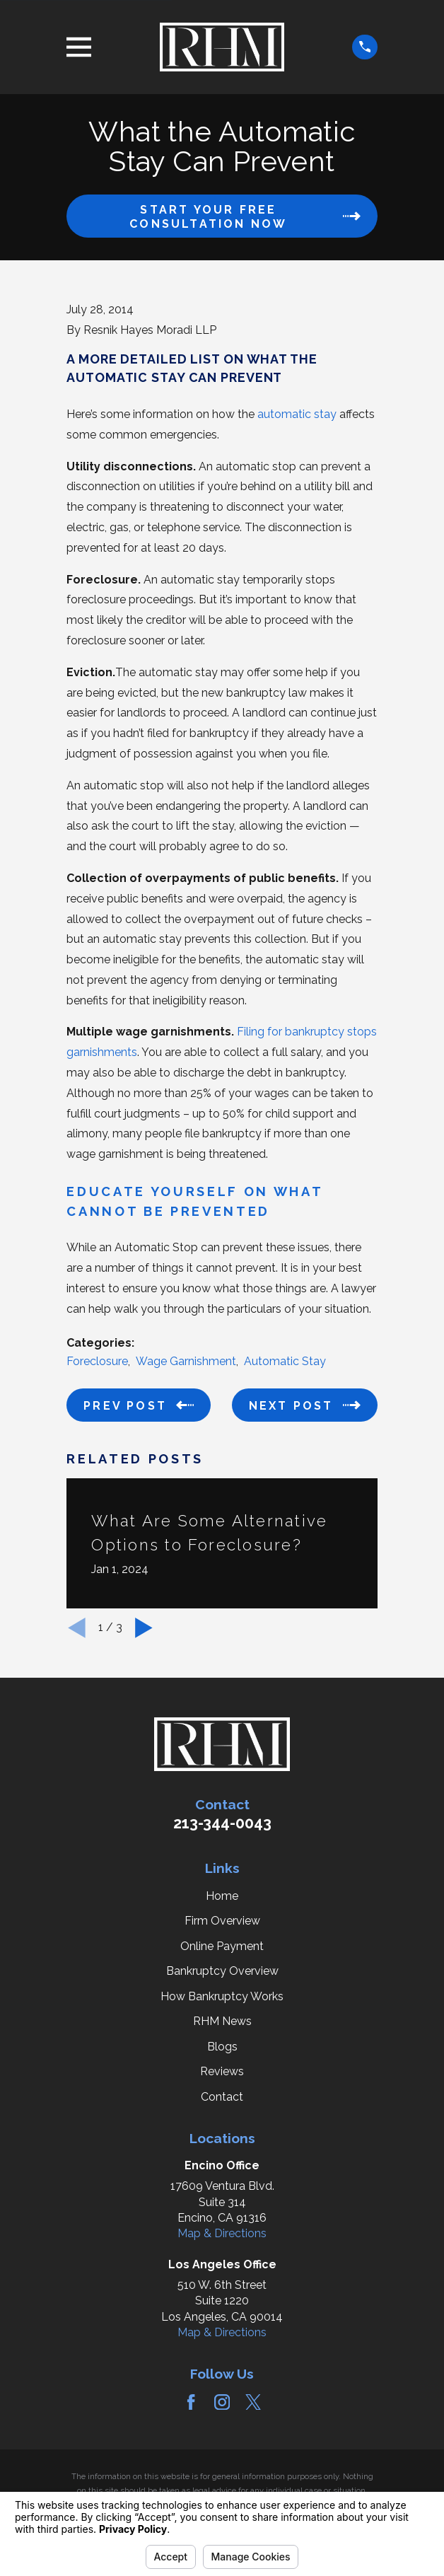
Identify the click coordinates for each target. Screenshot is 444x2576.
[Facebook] (191, 2402)
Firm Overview (222, 1920)
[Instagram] (222, 2402)
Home (222, 1896)
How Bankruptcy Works (222, 1996)
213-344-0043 (222, 1823)
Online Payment (222, 1946)
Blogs (222, 2046)
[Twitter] (253, 2402)
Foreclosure (97, 1361)
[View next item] (144, 1628)
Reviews (222, 2071)
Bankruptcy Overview (222, 1971)
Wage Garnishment (186, 1361)
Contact (222, 2097)
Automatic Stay (285, 1361)
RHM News (222, 2021)
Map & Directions (222, 2233)
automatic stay (297, 414)
